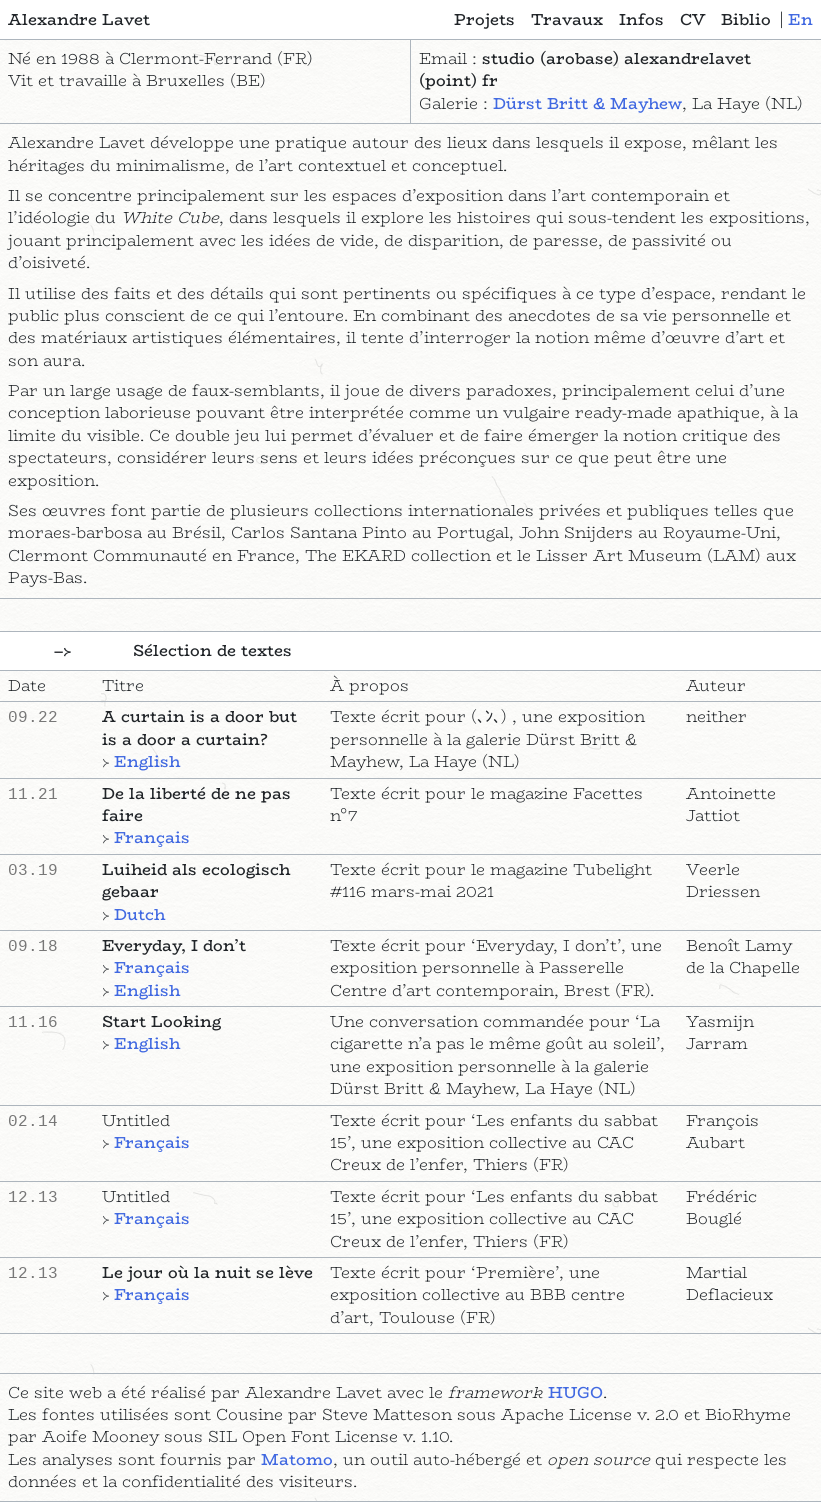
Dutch (139, 914)
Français (152, 837)
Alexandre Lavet (79, 20)
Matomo (297, 1459)
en (800, 19)
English (147, 761)
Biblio (746, 20)
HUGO (575, 1392)
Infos (641, 20)
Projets (484, 20)
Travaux (567, 20)
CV (692, 20)
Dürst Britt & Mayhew (587, 103)
